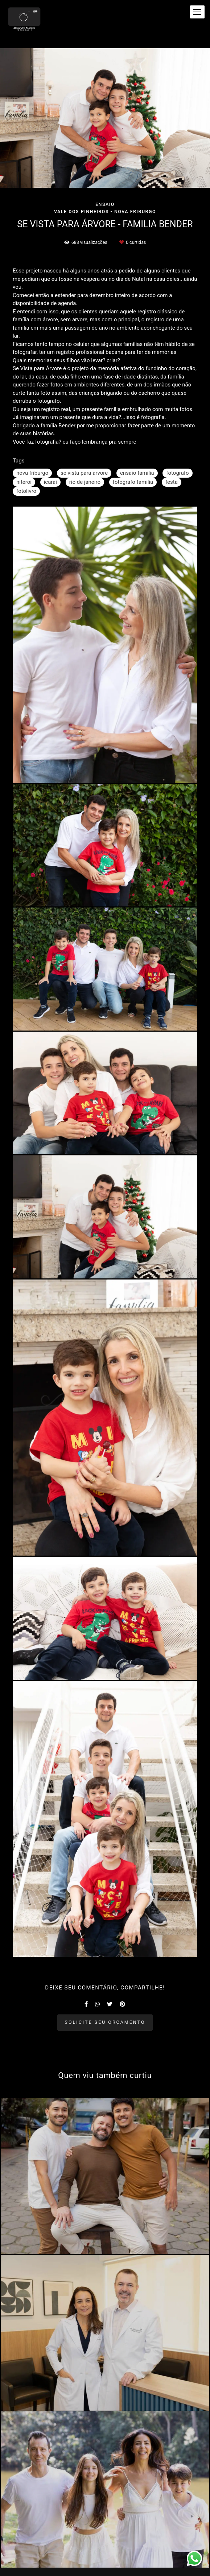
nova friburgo (32, 473)
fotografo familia (133, 482)
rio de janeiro (84, 482)
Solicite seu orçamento (105, 2022)
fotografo (177, 473)
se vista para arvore (84, 473)
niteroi (24, 482)
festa (171, 482)
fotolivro (26, 491)
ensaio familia (137, 473)
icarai (50, 482)
